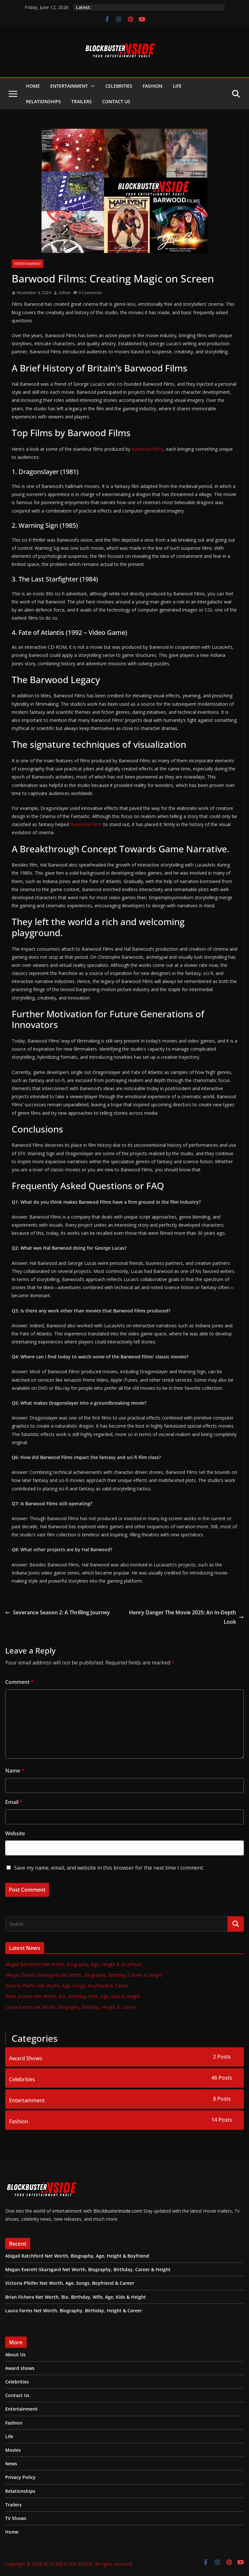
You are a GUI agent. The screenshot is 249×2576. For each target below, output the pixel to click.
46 (221, 2077)
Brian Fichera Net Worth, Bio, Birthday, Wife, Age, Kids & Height (72, 1996)
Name (14, 1770)
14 (221, 2119)
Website (15, 1833)
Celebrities (118, 86)
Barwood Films (147, 449)
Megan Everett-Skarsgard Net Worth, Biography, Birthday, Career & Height (83, 1975)
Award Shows (25, 2058)
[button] (91, 86)
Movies (13, 2450)
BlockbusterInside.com (116, 2211)
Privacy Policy (20, 2477)
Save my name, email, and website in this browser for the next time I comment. (109, 1867)
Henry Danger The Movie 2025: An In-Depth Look (186, 1617)
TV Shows (15, 2518)
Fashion (152, 86)
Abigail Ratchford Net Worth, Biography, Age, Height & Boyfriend (73, 1964)
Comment (19, 1682)
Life (177, 86)
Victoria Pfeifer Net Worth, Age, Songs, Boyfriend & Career (67, 1986)
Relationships (43, 101)
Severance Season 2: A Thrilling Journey (57, 1612)
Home (33, 86)
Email (14, 1802)
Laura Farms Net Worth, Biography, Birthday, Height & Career (70, 2007)
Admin (65, 292)
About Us (15, 2354)
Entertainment (69, 86)
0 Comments (87, 292)
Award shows (19, 2368)
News (11, 2463)
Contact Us (116, 101)
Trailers (81, 101)
